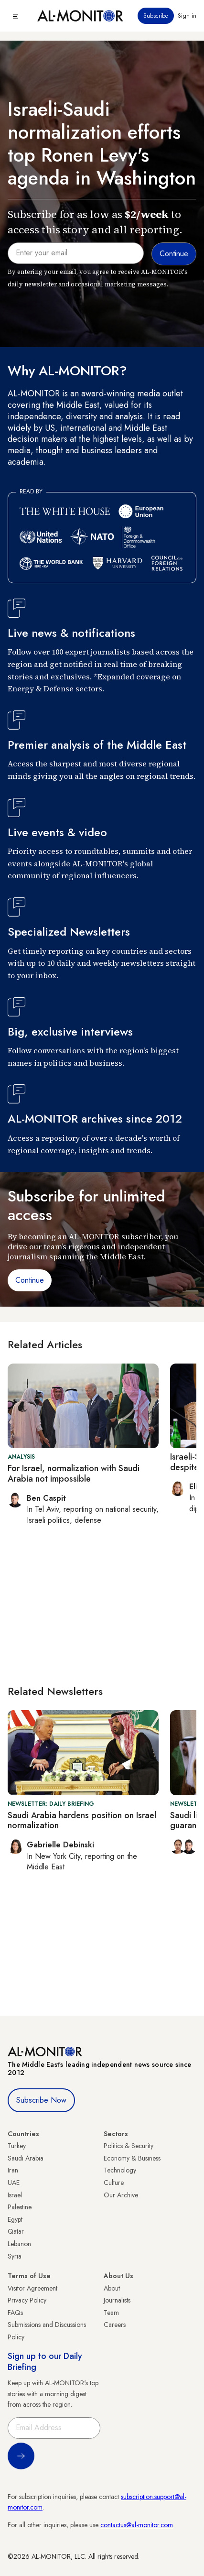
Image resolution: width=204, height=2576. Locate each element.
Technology (120, 2170)
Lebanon (19, 2244)
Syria (14, 2256)
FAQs (15, 2312)
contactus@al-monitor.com (136, 2525)
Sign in (187, 15)
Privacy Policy (27, 2300)
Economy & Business (132, 2158)
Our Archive (121, 2195)
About (112, 2288)
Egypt (15, 2219)
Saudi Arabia (25, 2158)
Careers (115, 2324)
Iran (13, 2170)
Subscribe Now (41, 2100)
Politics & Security (128, 2145)
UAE (14, 2182)
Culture (114, 2182)
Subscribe (155, 15)
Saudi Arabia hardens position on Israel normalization (82, 1820)
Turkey (17, 2145)
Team (111, 2312)
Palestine (20, 2207)
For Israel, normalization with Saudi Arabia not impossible (74, 1473)
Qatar (16, 2231)
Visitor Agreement (32, 2288)
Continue (29, 1280)
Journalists (117, 2300)
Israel (15, 2195)
